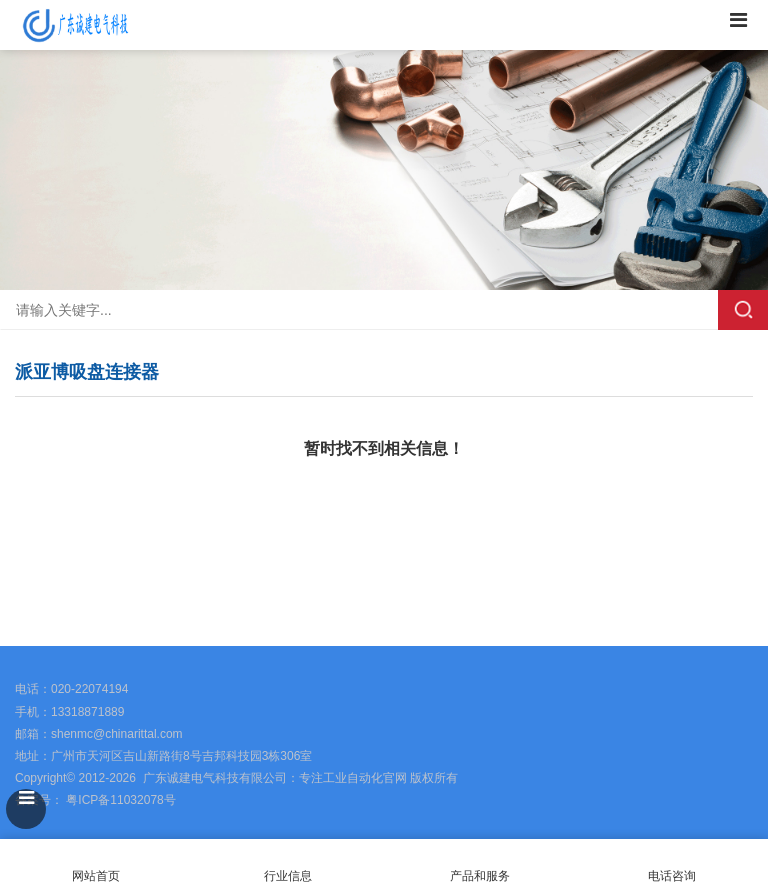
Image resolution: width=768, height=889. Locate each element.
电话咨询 (672, 864)
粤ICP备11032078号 (119, 800)
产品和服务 (480, 876)
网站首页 (96, 864)
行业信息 (288, 876)
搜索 (743, 310)
